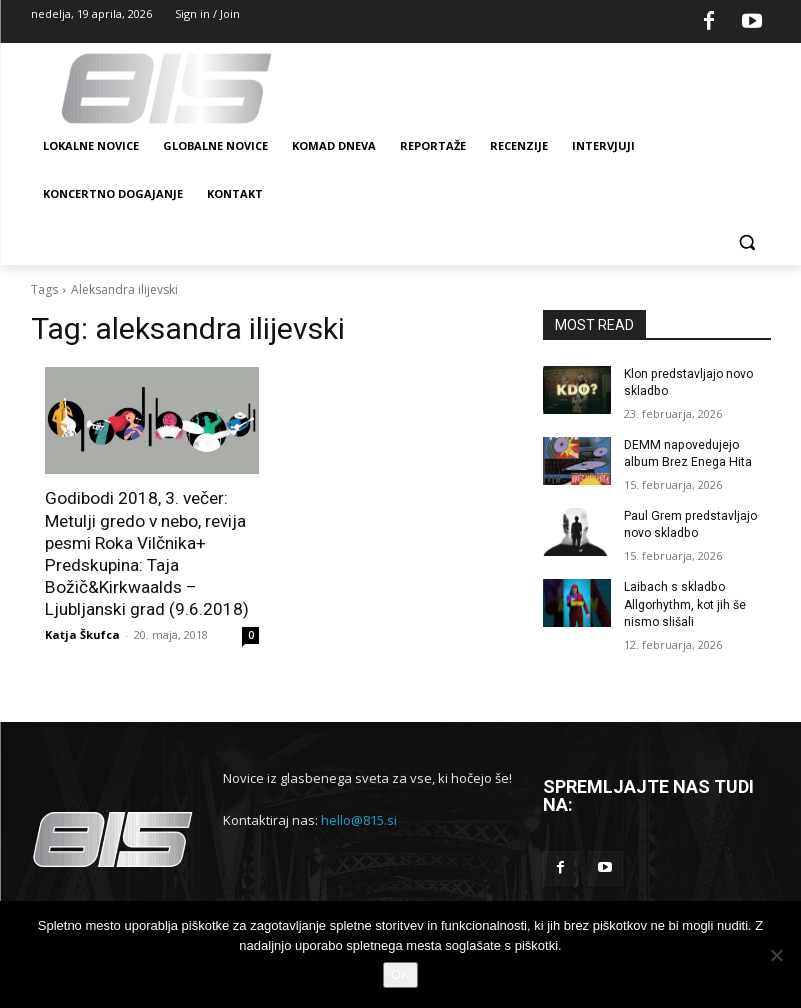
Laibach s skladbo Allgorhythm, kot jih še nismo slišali (685, 603)
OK (400, 974)
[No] (776, 955)
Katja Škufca (82, 632)
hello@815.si (359, 818)
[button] (747, 242)
